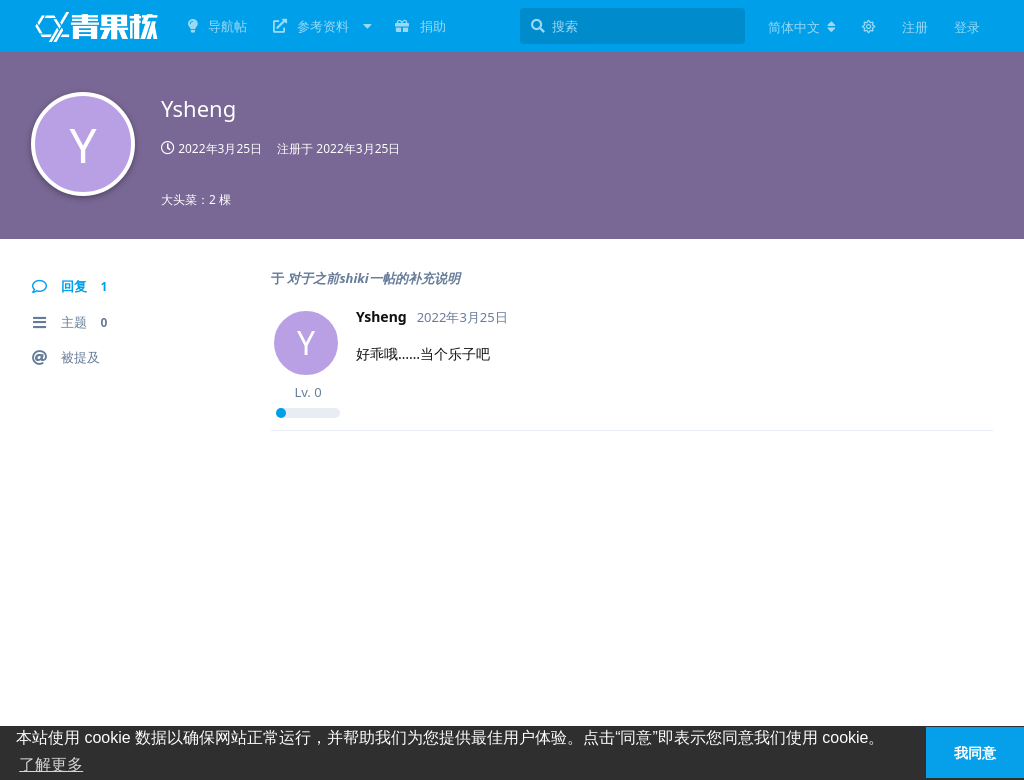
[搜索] (632, 26)
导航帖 (217, 26)
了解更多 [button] (51, 764)
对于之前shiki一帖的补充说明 (373, 278)
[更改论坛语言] (802, 27)
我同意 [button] (975, 753)
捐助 (420, 26)
